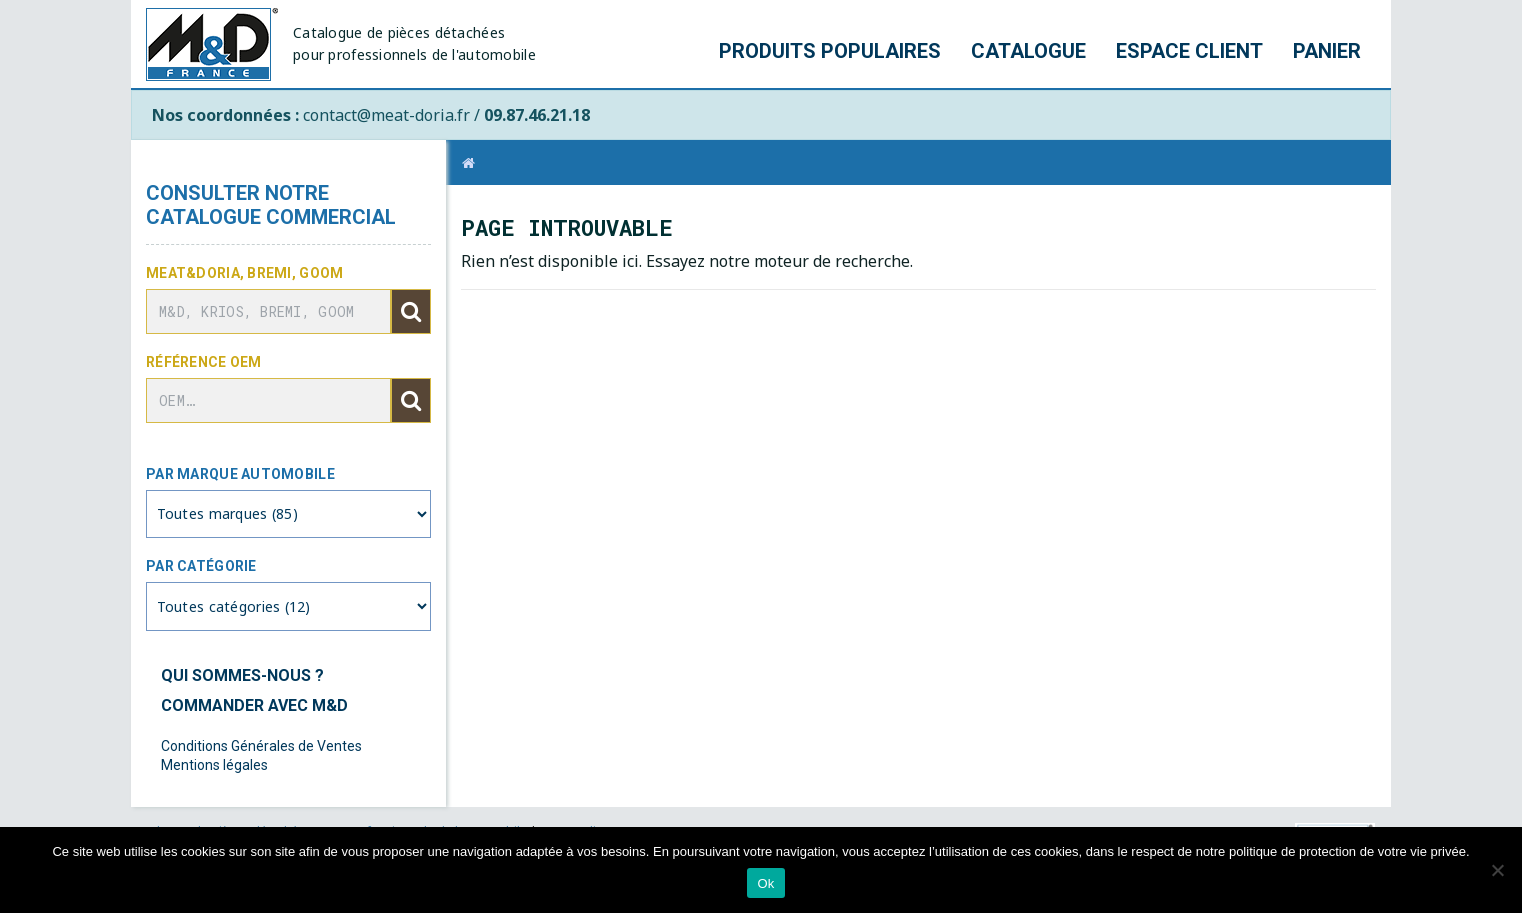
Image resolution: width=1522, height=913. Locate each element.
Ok (765, 883)
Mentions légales (214, 765)
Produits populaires (830, 51)
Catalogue (1028, 51)
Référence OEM (204, 362)
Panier (1327, 51)
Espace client (1189, 51)
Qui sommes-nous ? (242, 675)
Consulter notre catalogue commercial (271, 205)
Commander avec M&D (254, 705)
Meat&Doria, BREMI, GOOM (244, 273)
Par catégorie (201, 566)
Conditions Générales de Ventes (261, 746)
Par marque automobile (240, 474)
